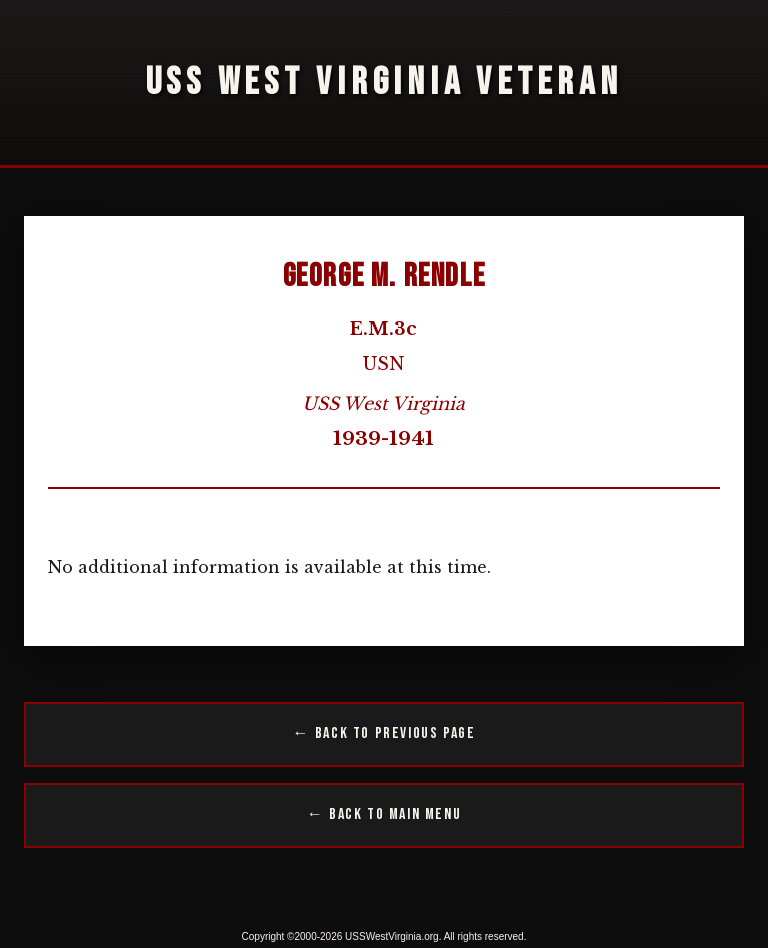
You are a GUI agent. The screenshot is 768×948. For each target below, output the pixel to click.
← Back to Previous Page (384, 733)
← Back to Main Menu (384, 814)
